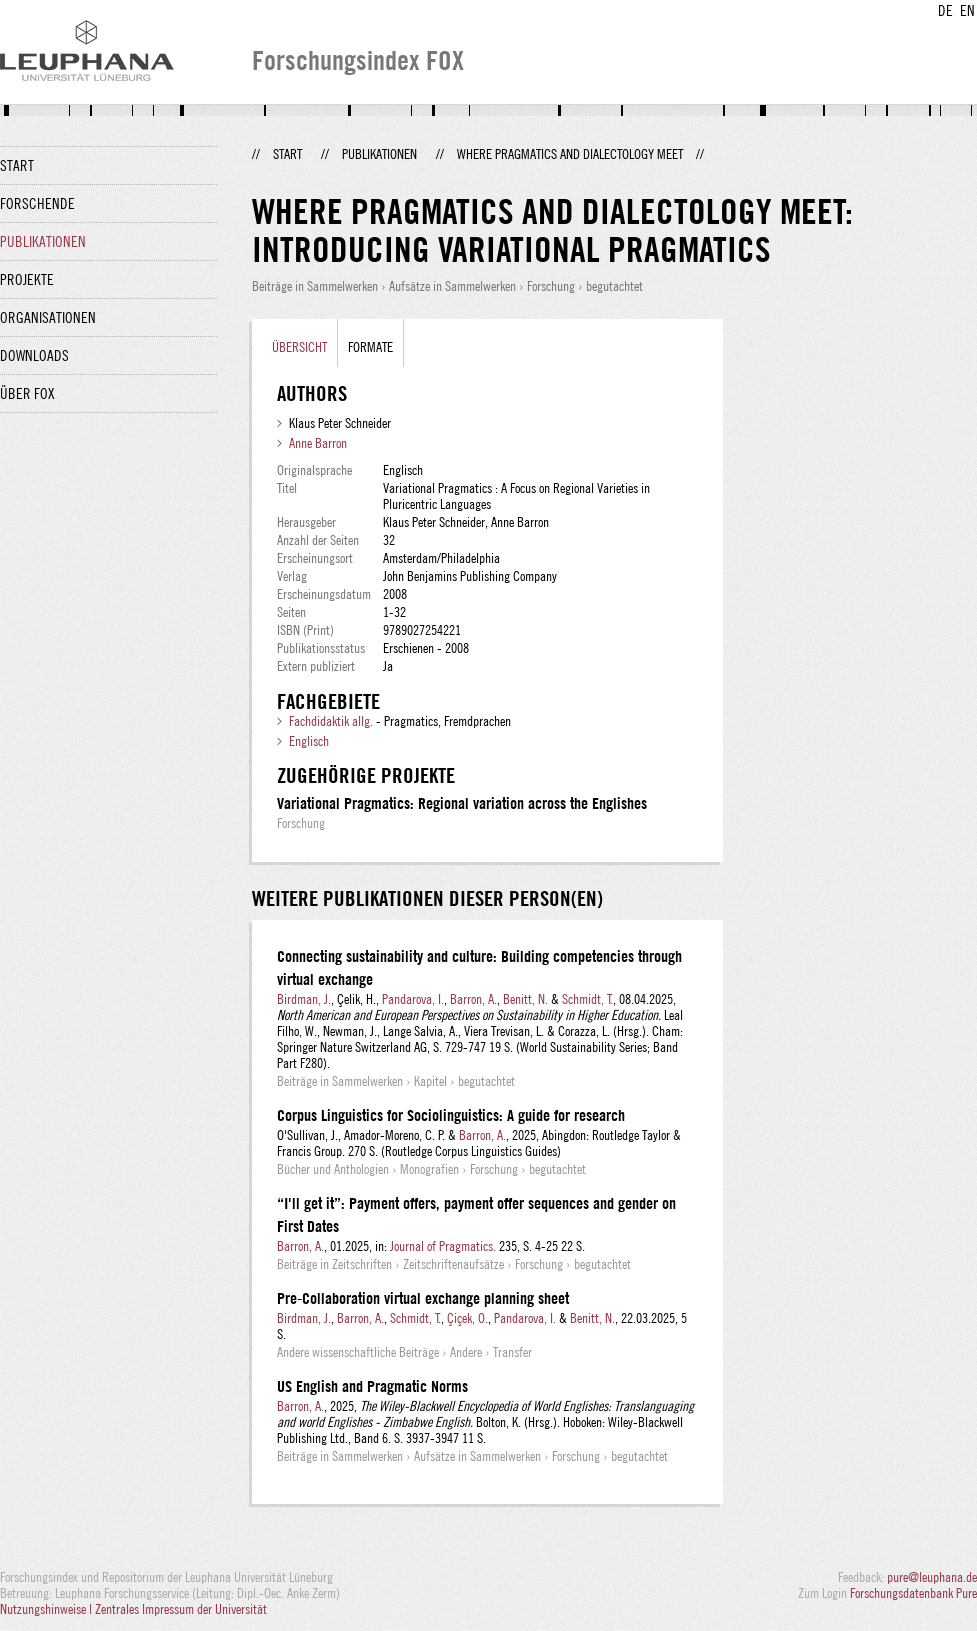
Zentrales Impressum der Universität (181, 1609)
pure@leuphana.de (932, 1577)
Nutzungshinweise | (47, 1609)
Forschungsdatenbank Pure (913, 1593)
